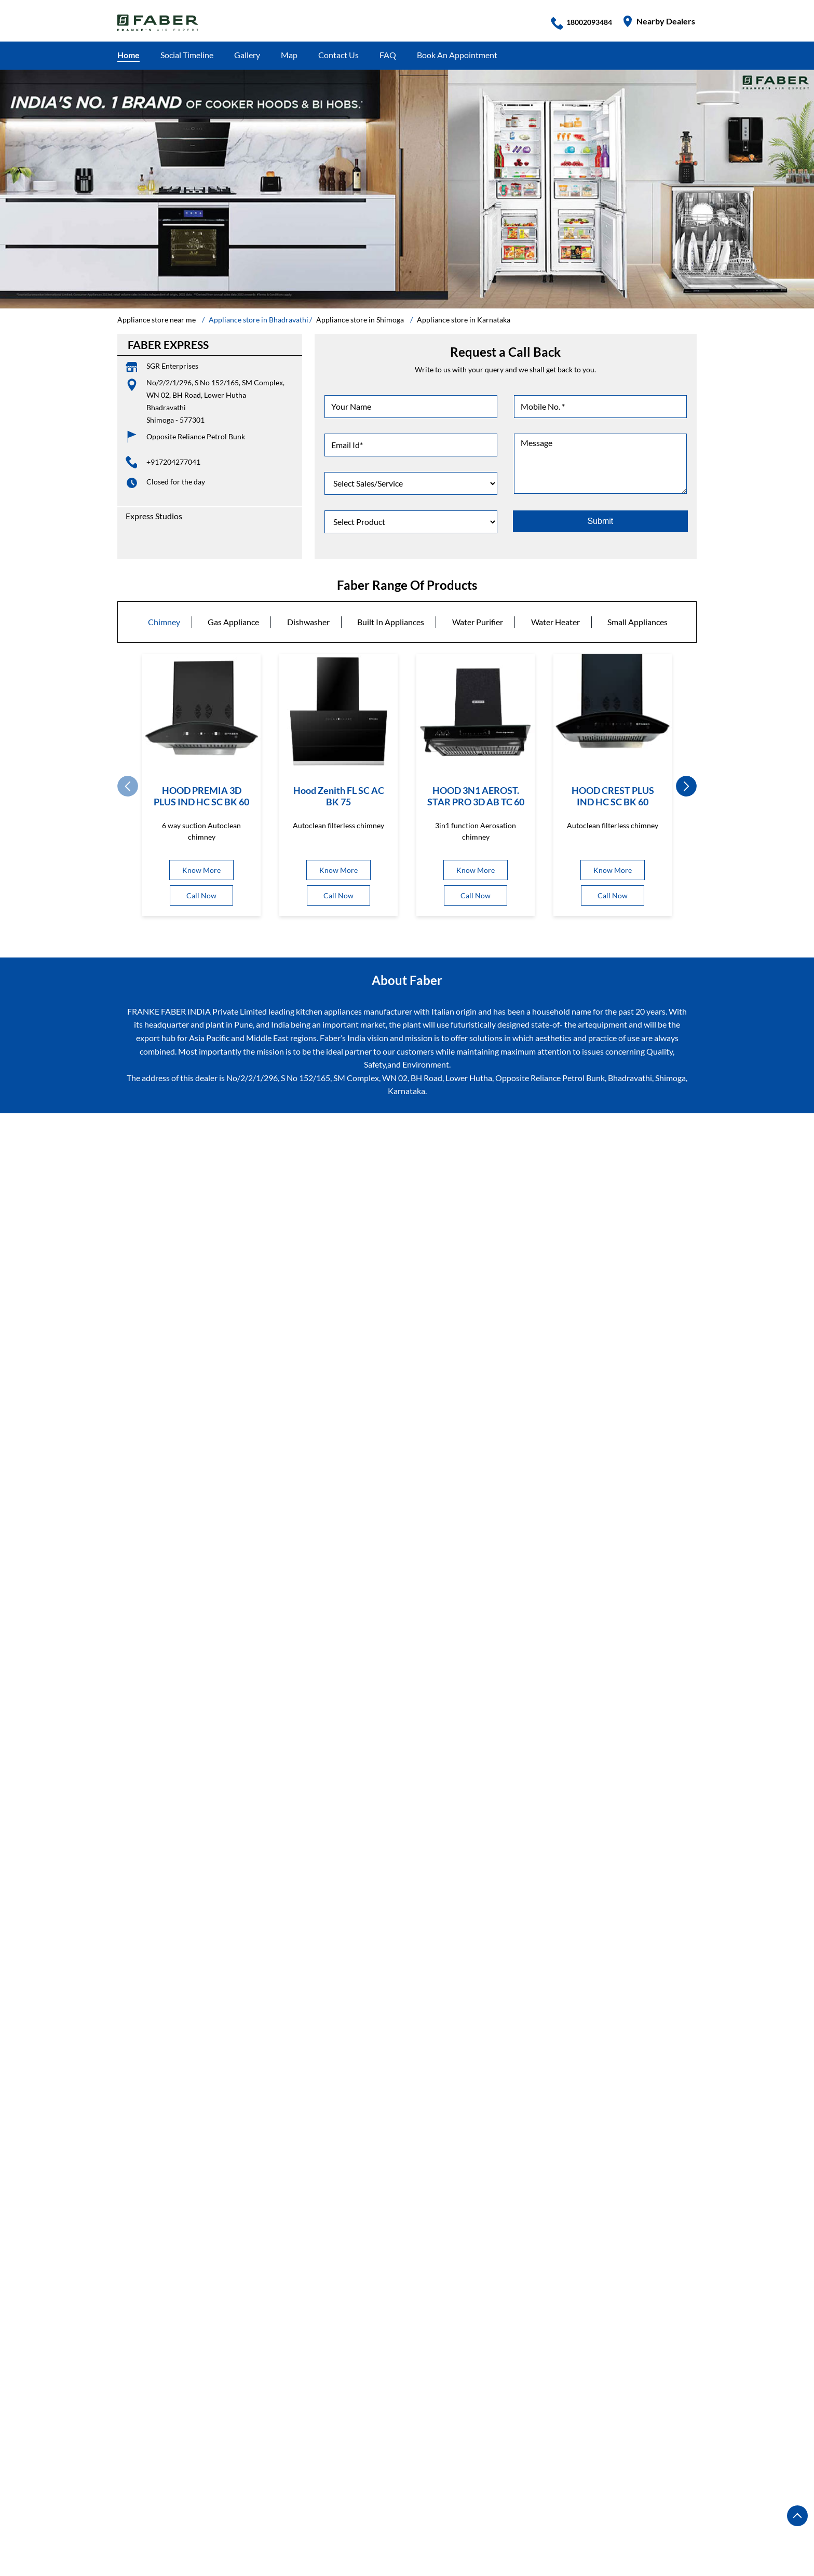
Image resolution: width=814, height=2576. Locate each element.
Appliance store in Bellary (605, 2482)
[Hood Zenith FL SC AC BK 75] (338, 713)
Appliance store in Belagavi (501, 2482)
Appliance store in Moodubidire (621, 2528)
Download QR (267, 1512)
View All (211, 1366)
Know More (201, 870)
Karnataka (484, 1264)
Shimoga (481, 1279)
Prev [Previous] (127, 786)
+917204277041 (173, 461)
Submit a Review (152, 1188)
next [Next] (686, 786)
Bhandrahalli (184, 2239)
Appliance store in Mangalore (501, 2528)
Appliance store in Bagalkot (166, 2482)
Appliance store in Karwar (163, 2528)
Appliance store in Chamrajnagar (278, 2497)
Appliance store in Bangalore (391, 2482)
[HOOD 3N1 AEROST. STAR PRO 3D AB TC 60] (475, 713)
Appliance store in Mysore (164, 2544)
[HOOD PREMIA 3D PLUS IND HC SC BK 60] (201, 713)
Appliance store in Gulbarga (286, 2513)
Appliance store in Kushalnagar (276, 2528)
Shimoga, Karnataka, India (454, 1474)
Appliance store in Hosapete (501, 2513)
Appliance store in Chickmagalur (405, 2497)
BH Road (133, 2239)
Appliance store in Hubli (605, 2513)
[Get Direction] (509, 1473)
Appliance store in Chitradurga (529, 2497)
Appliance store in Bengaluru (277, 2482)
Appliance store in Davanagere (171, 2513)
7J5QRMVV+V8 (439, 1464)
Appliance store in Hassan (393, 2513)
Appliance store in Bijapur (163, 2497)
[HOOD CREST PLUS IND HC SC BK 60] (612, 713)
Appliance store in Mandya (390, 2528)
